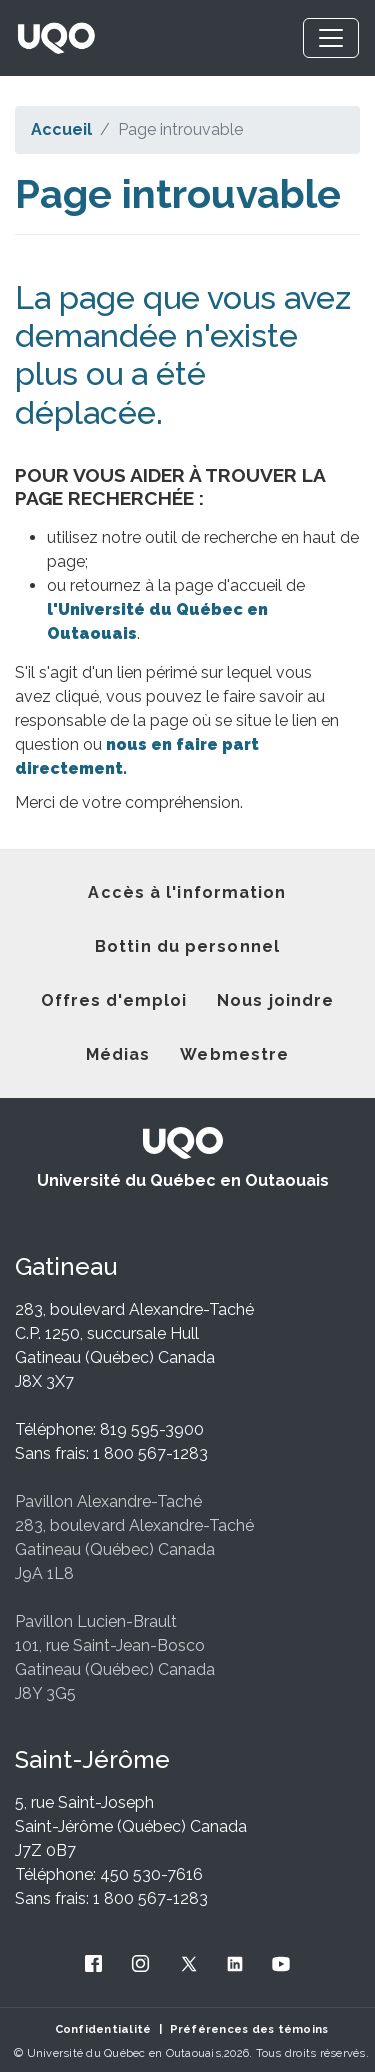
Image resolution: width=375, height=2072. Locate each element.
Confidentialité (103, 2029)
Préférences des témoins (249, 2029)
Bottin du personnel (187, 946)
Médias (118, 1054)
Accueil (61, 129)
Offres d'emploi (114, 1000)
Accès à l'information (187, 892)
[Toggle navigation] (331, 38)
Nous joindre (275, 1000)
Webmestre (234, 1054)
